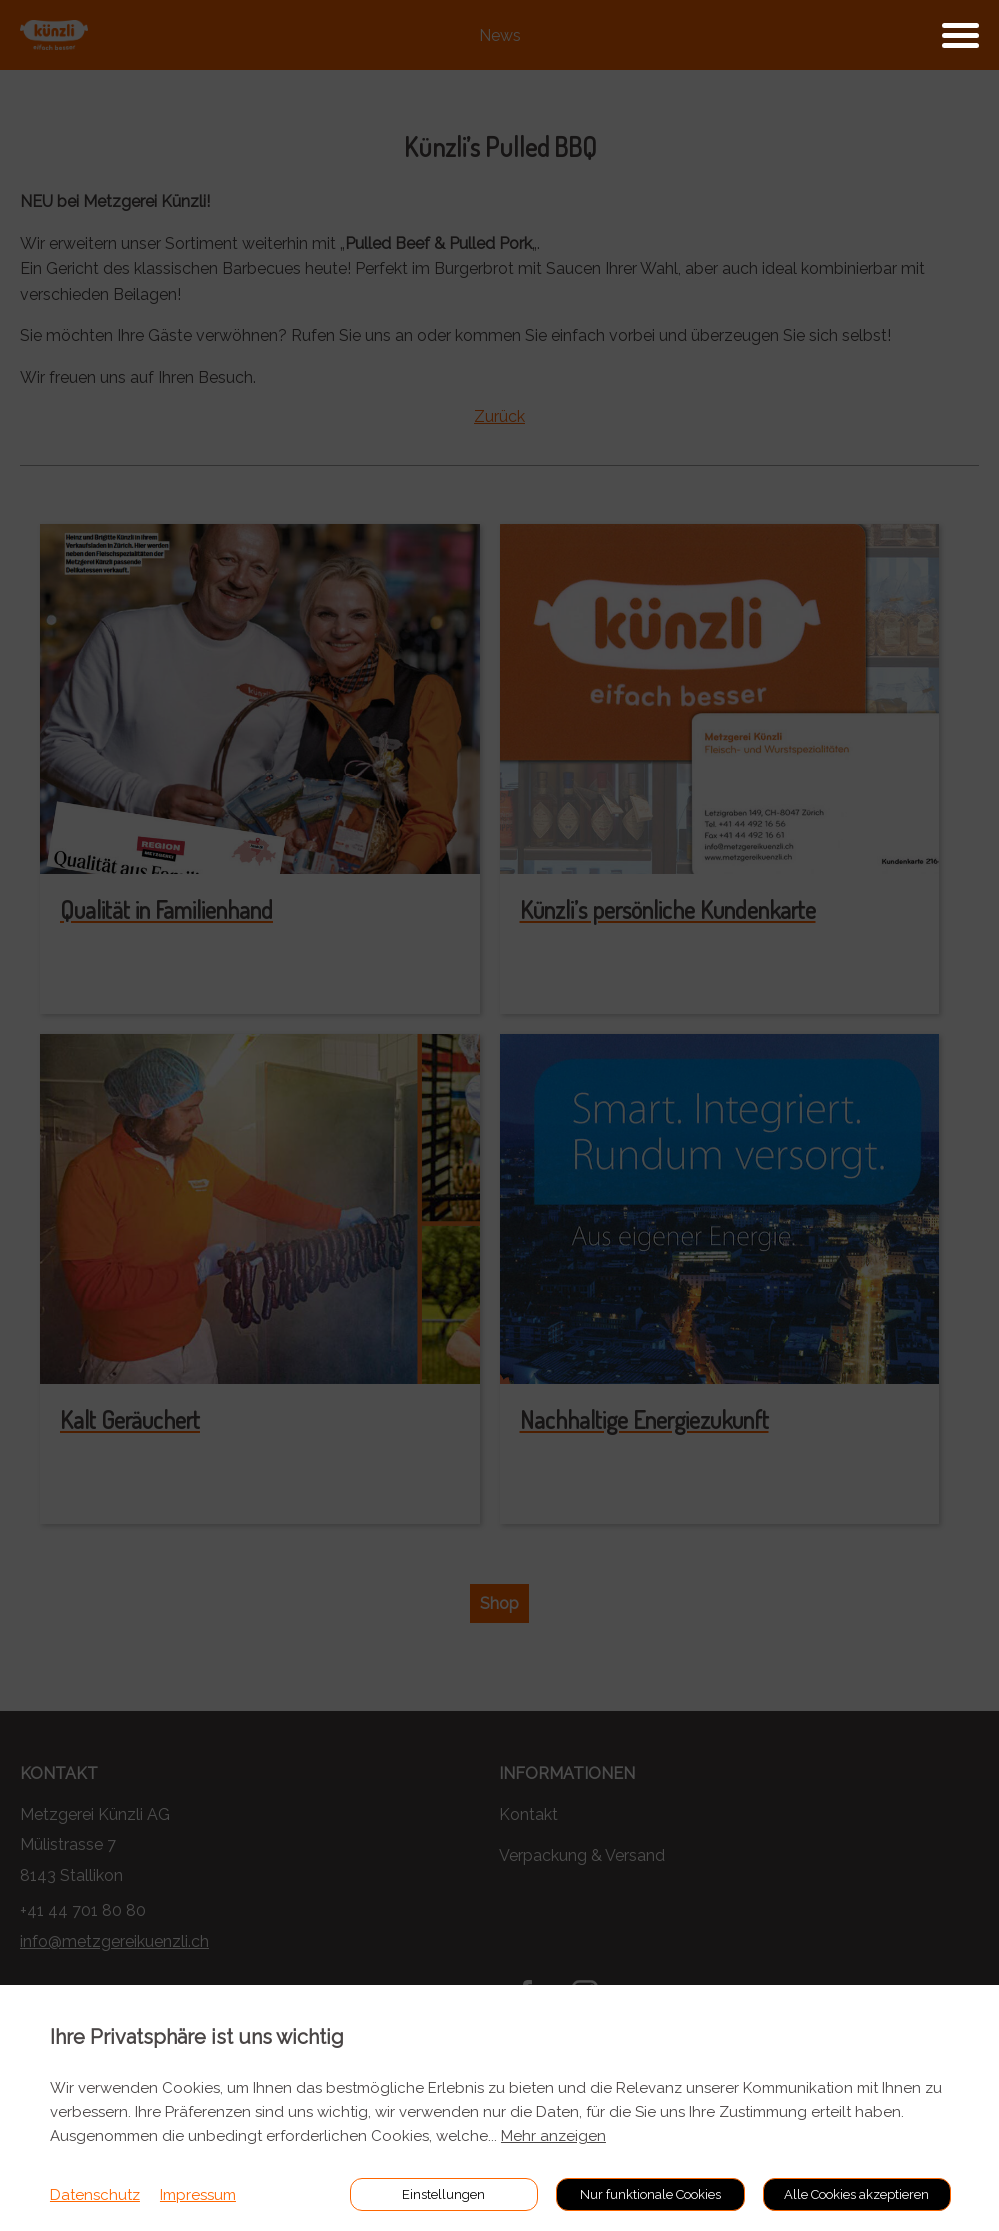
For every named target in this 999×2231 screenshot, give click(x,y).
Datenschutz (95, 2195)
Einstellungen (443, 2194)
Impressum (198, 2195)
